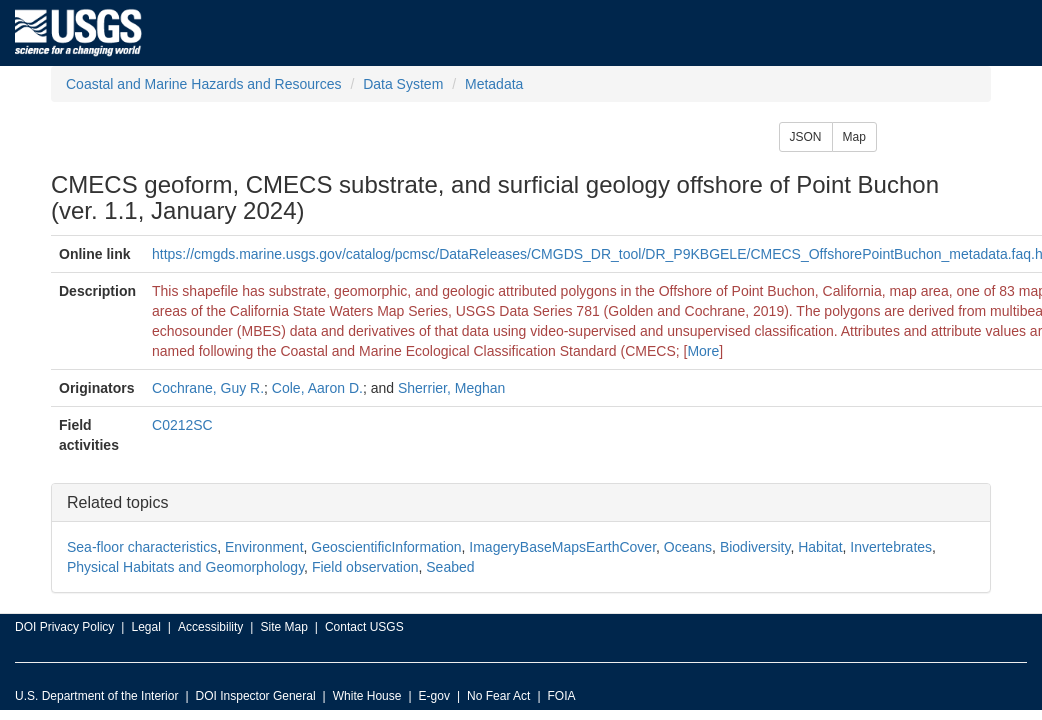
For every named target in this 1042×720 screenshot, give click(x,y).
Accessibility (210, 627)
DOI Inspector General (256, 696)
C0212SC (182, 425)
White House (367, 696)
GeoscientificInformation (386, 547)
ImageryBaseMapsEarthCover (562, 547)
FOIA (562, 696)
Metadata (494, 84)
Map (854, 137)
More (703, 351)
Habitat (820, 547)
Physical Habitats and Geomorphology (185, 567)
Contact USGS (364, 627)
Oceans (688, 547)
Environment (264, 547)
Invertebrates (891, 547)
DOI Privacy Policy (64, 627)
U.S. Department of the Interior (96, 696)
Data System (403, 84)
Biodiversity (755, 547)
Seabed (450, 567)
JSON (806, 137)
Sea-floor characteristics (142, 547)
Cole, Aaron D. (317, 388)
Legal (145, 627)
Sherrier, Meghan (451, 388)
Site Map (283, 627)
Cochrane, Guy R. (208, 388)
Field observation (365, 567)
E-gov (434, 696)
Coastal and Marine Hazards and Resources (203, 84)
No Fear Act (498, 696)
